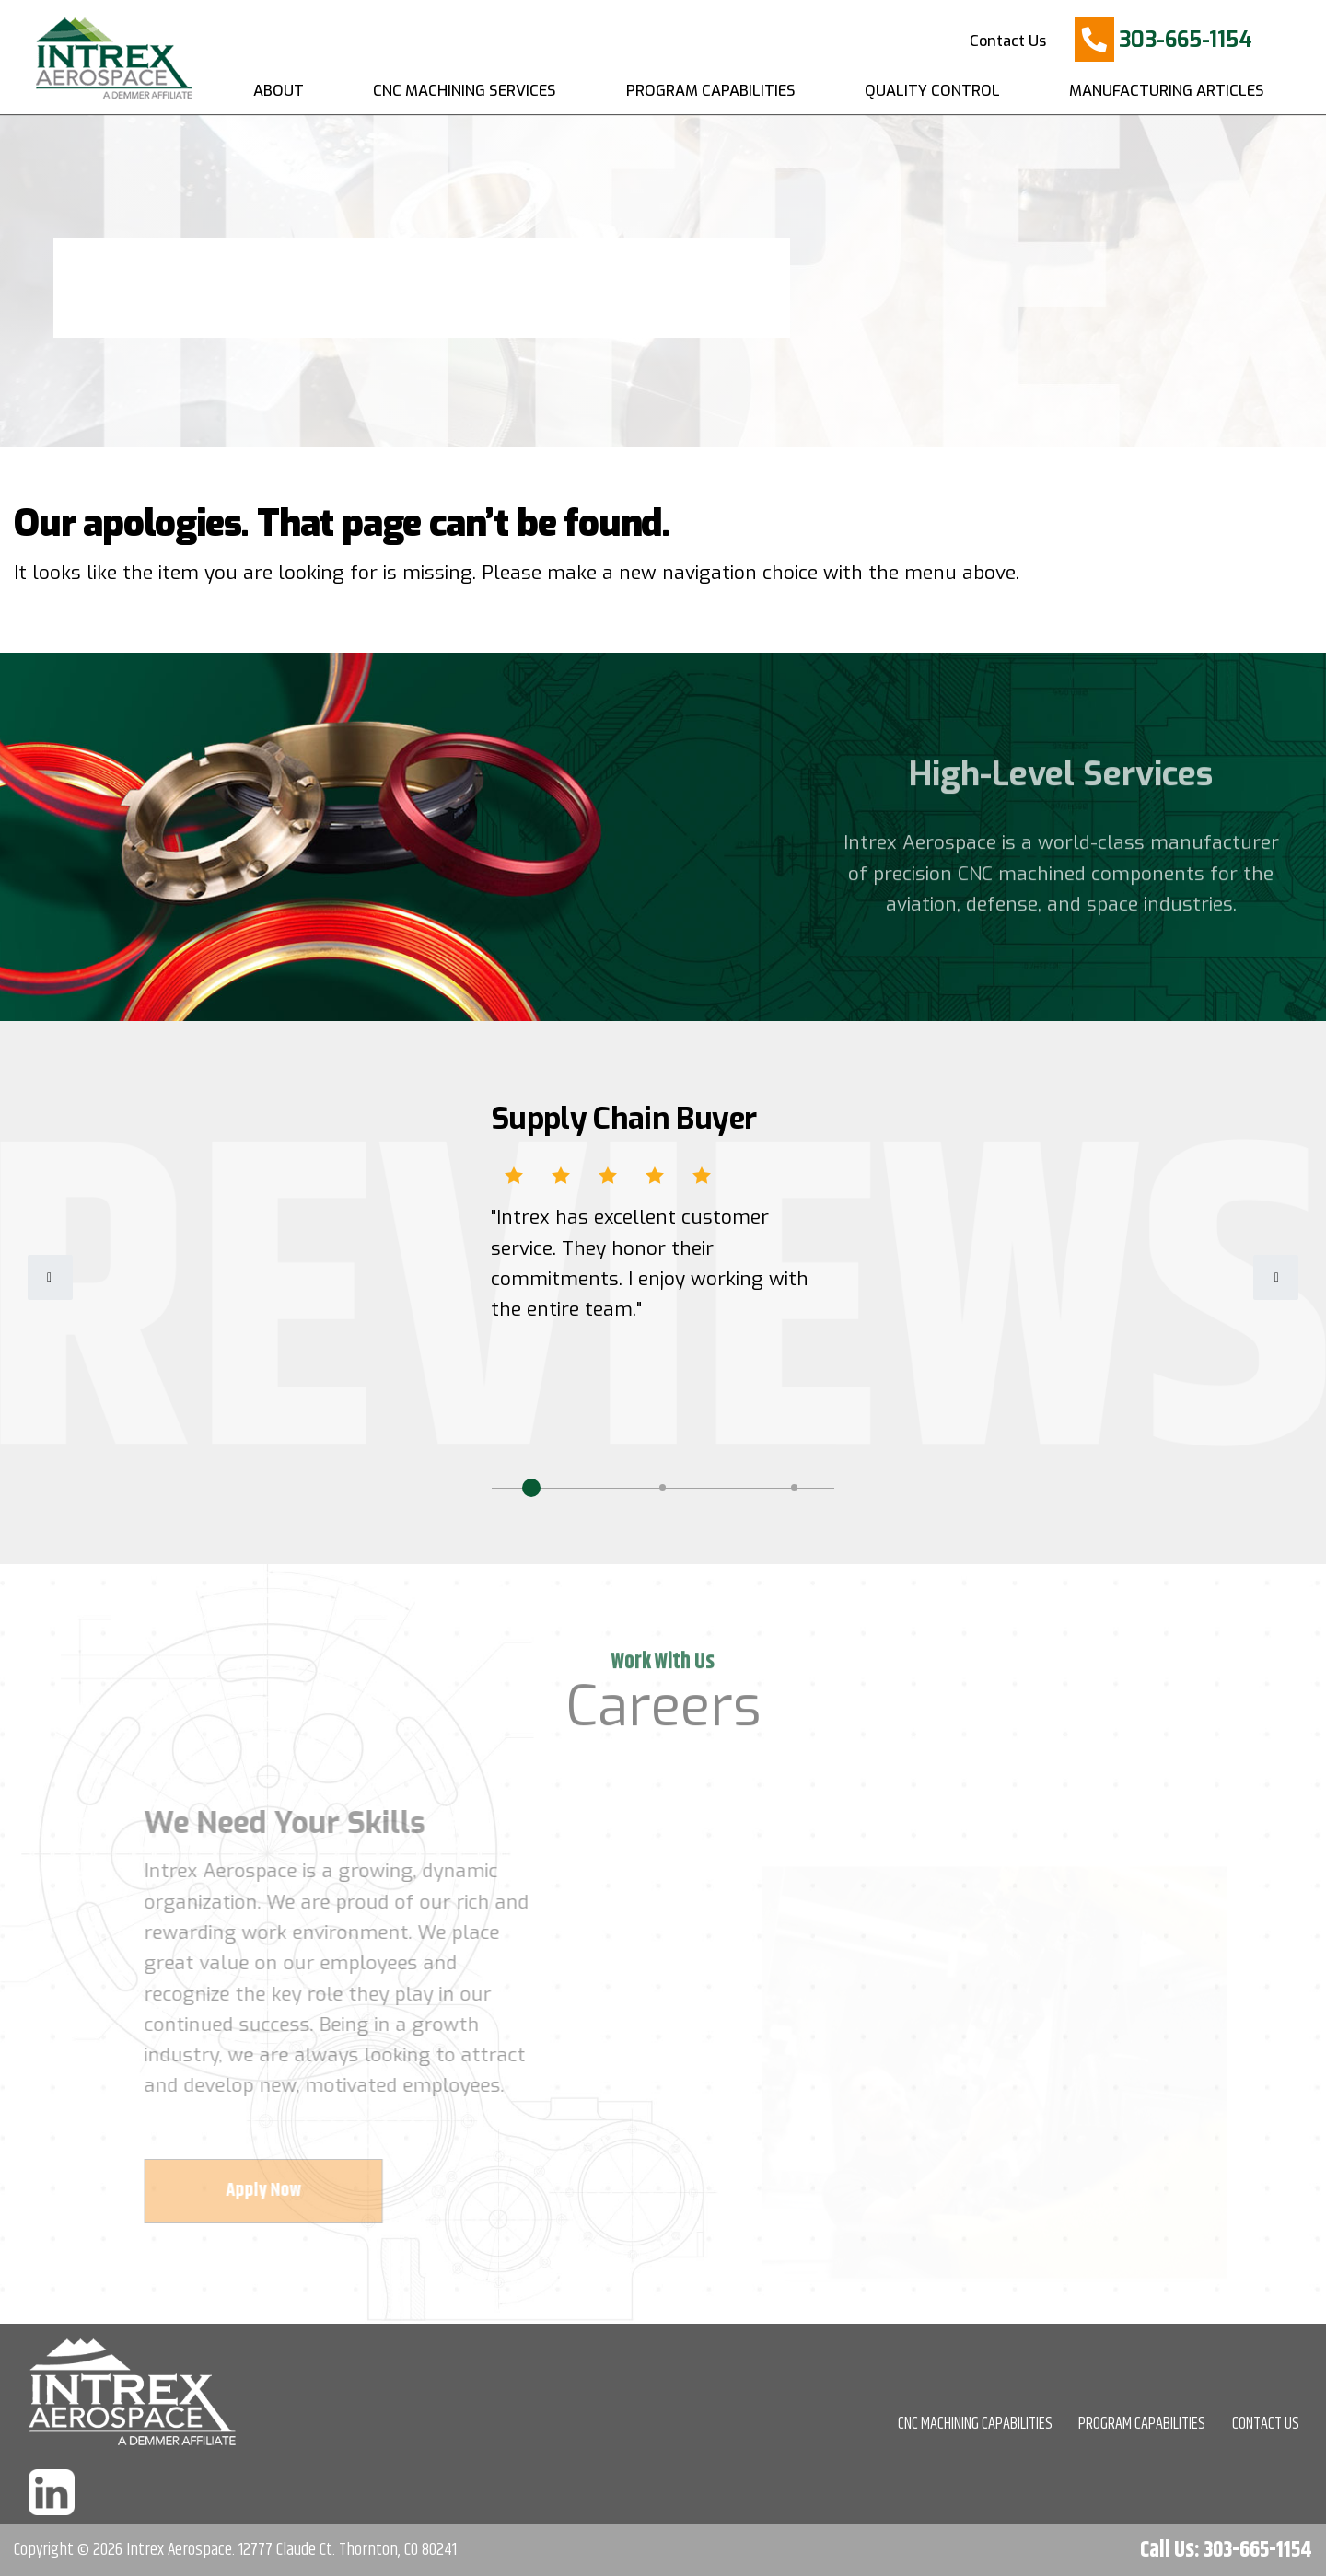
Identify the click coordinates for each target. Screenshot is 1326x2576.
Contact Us (1008, 41)
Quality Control (932, 90)
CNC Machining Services (464, 90)
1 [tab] (531, 1488)
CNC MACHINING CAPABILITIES (975, 2424)
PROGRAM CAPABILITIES (1141, 2424)
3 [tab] (794, 1488)
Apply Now (270, 2190)
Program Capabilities (711, 90)
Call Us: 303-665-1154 (1226, 2550)
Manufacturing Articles (1166, 90)
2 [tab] (663, 1488)
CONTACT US (1265, 2424)
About (278, 90)
